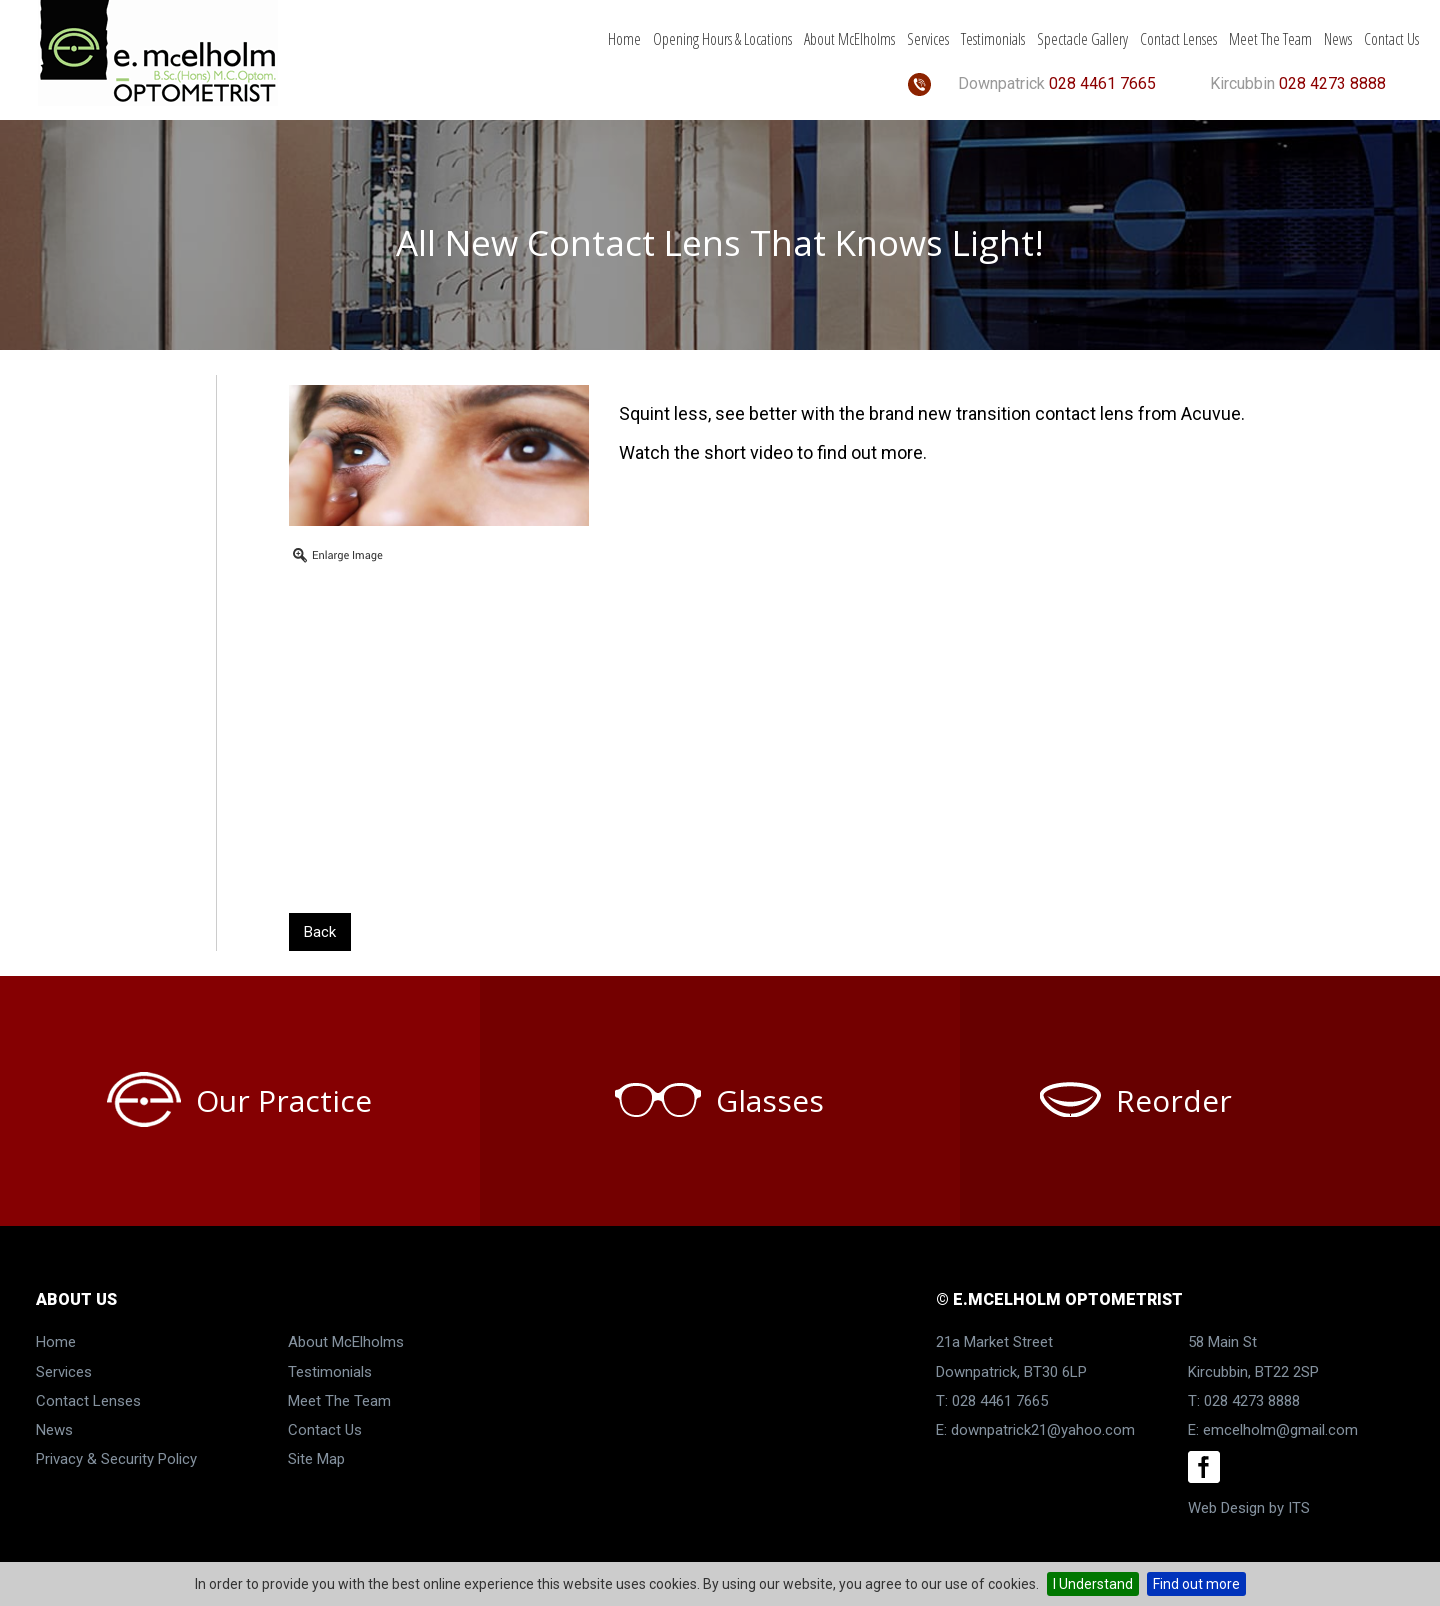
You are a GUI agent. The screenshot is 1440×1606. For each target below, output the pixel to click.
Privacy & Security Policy (116, 1459)
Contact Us (1391, 39)
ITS (1299, 1508)
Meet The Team (1270, 39)
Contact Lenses (1178, 39)
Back (320, 932)
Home (624, 39)
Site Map (316, 1459)
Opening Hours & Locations (722, 39)
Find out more (1196, 1584)
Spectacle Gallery (1082, 39)
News (1338, 39)
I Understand (1093, 1584)
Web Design (1226, 1508)
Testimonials (993, 39)
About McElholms (849, 39)
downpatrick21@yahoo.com (1043, 1430)
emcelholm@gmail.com (1280, 1430)
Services (928, 39)
